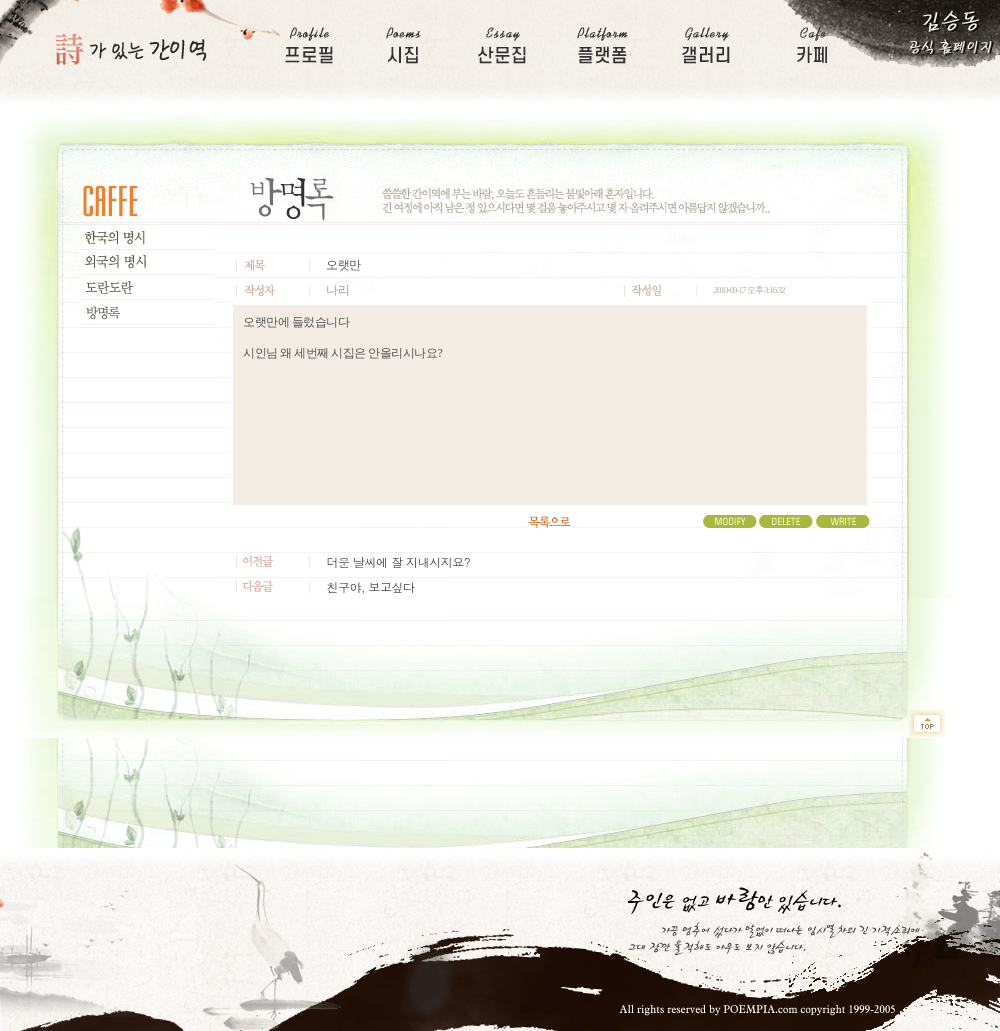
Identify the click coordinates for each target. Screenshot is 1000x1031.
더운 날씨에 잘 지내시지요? (398, 561)
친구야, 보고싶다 (370, 586)
